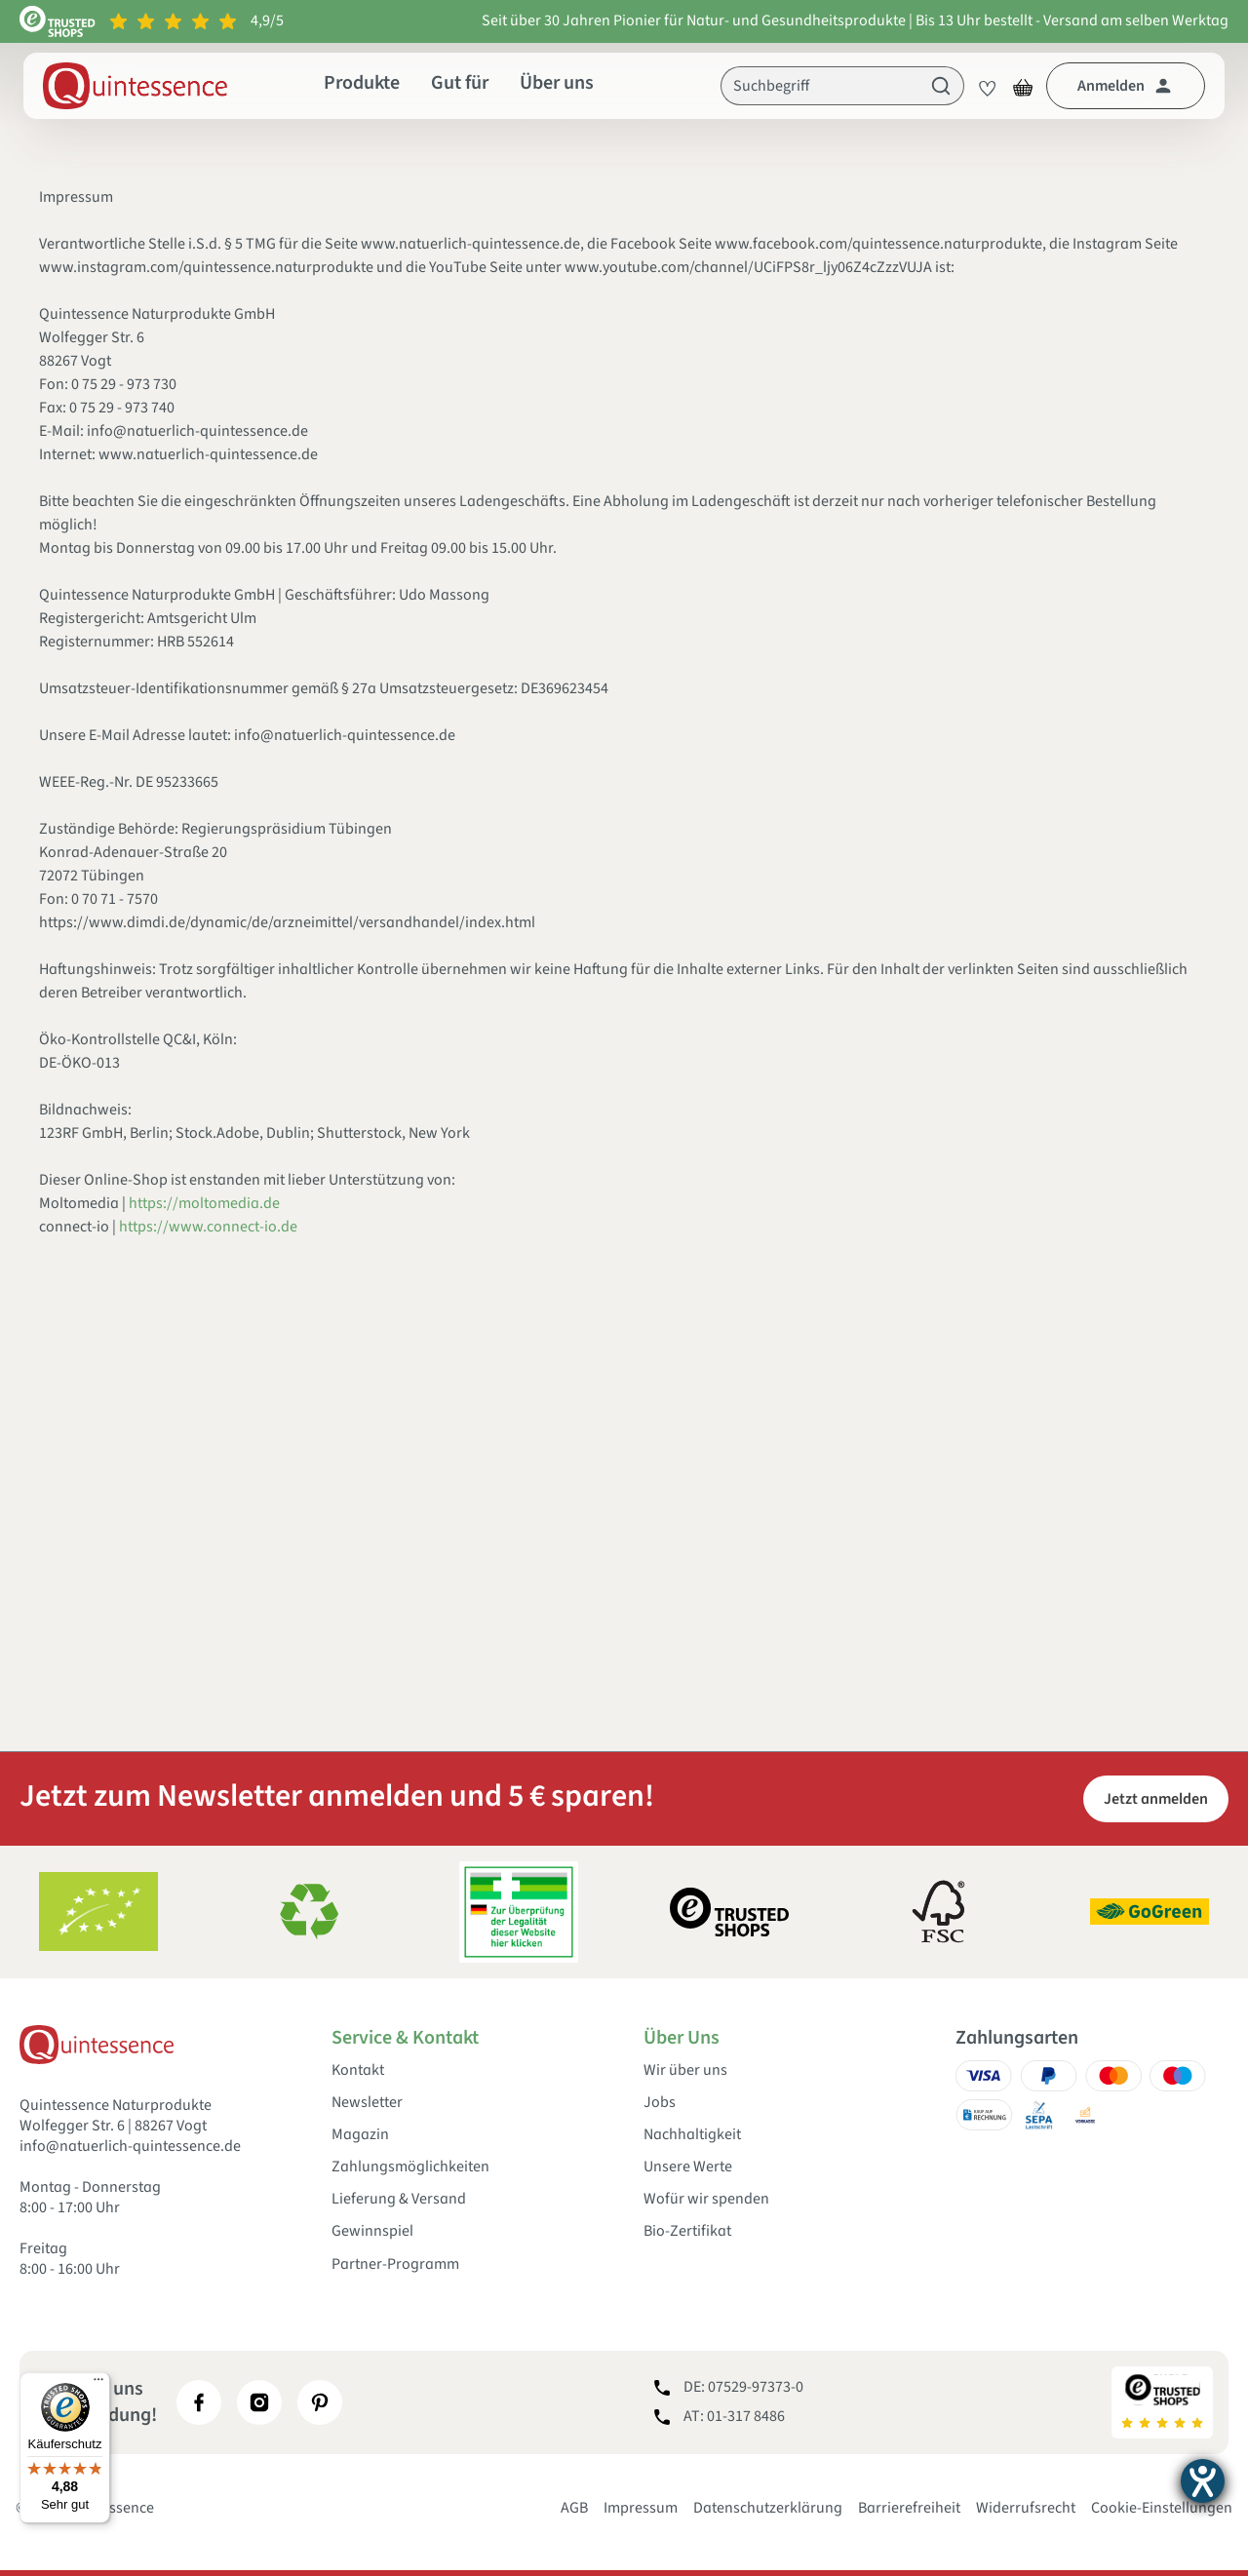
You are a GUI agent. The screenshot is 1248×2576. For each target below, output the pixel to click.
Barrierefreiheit (909, 2507)
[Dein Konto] (1126, 85)
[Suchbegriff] (820, 85)
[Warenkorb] (1022, 85)
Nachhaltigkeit (692, 2135)
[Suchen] (941, 85)
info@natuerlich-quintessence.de (130, 2146)
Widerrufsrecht (1025, 2507)
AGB (574, 2507)
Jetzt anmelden (1156, 1799)
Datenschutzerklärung (767, 2507)
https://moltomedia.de (204, 1203)
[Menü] (98, 2384)
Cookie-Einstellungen (1161, 2507)
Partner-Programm (395, 2264)
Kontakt (358, 2070)
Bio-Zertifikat (687, 2231)
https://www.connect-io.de (208, 1226)
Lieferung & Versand (399, 2199)
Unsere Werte (688, 2167)
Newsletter (367, 2102)
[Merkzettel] (981, 85)
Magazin (360, 2135)
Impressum (641, 2507)
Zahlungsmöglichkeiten (410, 2167)
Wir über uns (685, 2070)
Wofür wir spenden (706, 2199)
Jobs (660, 2102)
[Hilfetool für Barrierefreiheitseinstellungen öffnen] (1203, 2481)
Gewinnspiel (372, 2231)
